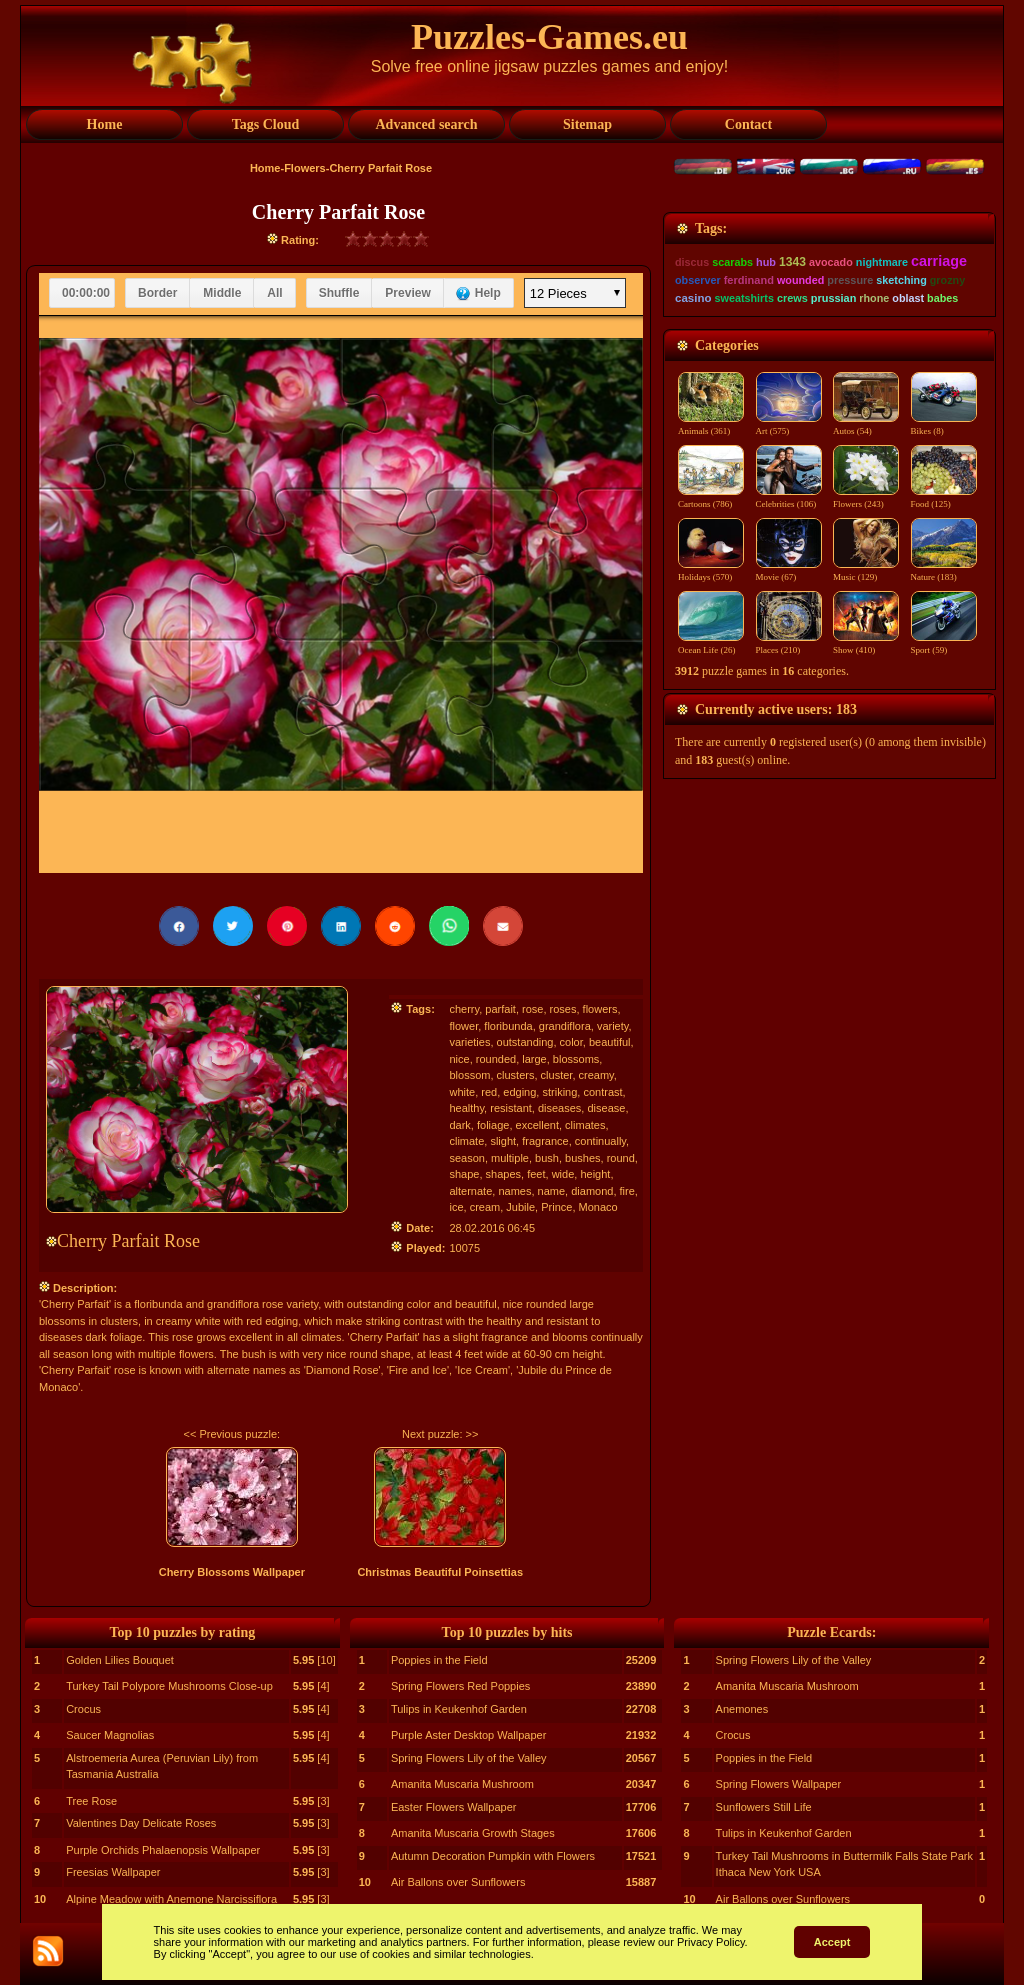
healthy (466, 1108)
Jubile (520, 1207)
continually (600, 1141)
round (621, 1158)
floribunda (508, 1026)
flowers (600, 1009)
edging (519, 1092)
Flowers (305, 168)
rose (532, 1009)
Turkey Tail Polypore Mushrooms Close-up (169, 1686)
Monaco (598, 1207)
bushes (582, 1158)
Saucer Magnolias (110, 1735)
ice (456, 1207)
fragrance (545, 1141)
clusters (516, 1075)
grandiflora (565, 1026)
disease (606, 1108)
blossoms (576, 1059)
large (534, 1059)
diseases (559, 1108)
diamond (592, 1191)
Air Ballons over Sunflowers (458, 1882)
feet (536, 1174)
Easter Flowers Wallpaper (454, 1807)
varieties (469, 1042)
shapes (503, 1174)
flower (463, 1026)
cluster (557, 1075)
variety (613, 1026)
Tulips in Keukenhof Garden (459, 1709)
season (466, 1158)
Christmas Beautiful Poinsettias (440, 1572)
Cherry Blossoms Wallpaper (232, 1572)
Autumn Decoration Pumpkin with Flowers (493, 1856)
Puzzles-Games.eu (549, 37)
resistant (511, 1108)
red (489, 1092)
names (514, 1191)
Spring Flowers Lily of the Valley (469, 1758)
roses (563, 1009)
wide (563, 1174)
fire (627, 1191)
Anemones (742, 1709)
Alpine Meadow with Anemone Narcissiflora (171, 1899)
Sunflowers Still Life (764, 1807)
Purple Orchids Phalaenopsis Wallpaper (163, 1850)
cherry (464, 1009)
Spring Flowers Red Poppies (460, 1686)
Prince (556, 1207)
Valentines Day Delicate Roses (141, 1823)
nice (459, 1059)
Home (265, 168)
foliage (493, 1125)
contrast (602, 1092)
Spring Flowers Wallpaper (779, 1784)
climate (466, 1141)
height (595, 1174)
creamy (596, 1075)
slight (503, 1141)
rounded (496, 1059)
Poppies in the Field (439, 1660)
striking (559, 1092)
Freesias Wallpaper (113, 1872)
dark (459, 1125)
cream (485, 1207)
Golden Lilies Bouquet (120, 1660)
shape (464, 1174)
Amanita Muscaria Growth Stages (473, 1833)
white (462, 1092)
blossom (469, 1075)
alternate (470, 1191)
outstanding (525, 1042)
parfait (500, 1009)
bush (547, 1158)
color (571, 1042)
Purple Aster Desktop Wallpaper (469, 1735)
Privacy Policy (711, 1942)
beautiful (610, 1042)
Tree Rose (91, 1801)
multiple (510, 1158)
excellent (537, 1125)
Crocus (83, 1709)
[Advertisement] (829, 337)
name (552, 1191)
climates (585, 1125)
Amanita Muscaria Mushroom (462, 1784)
